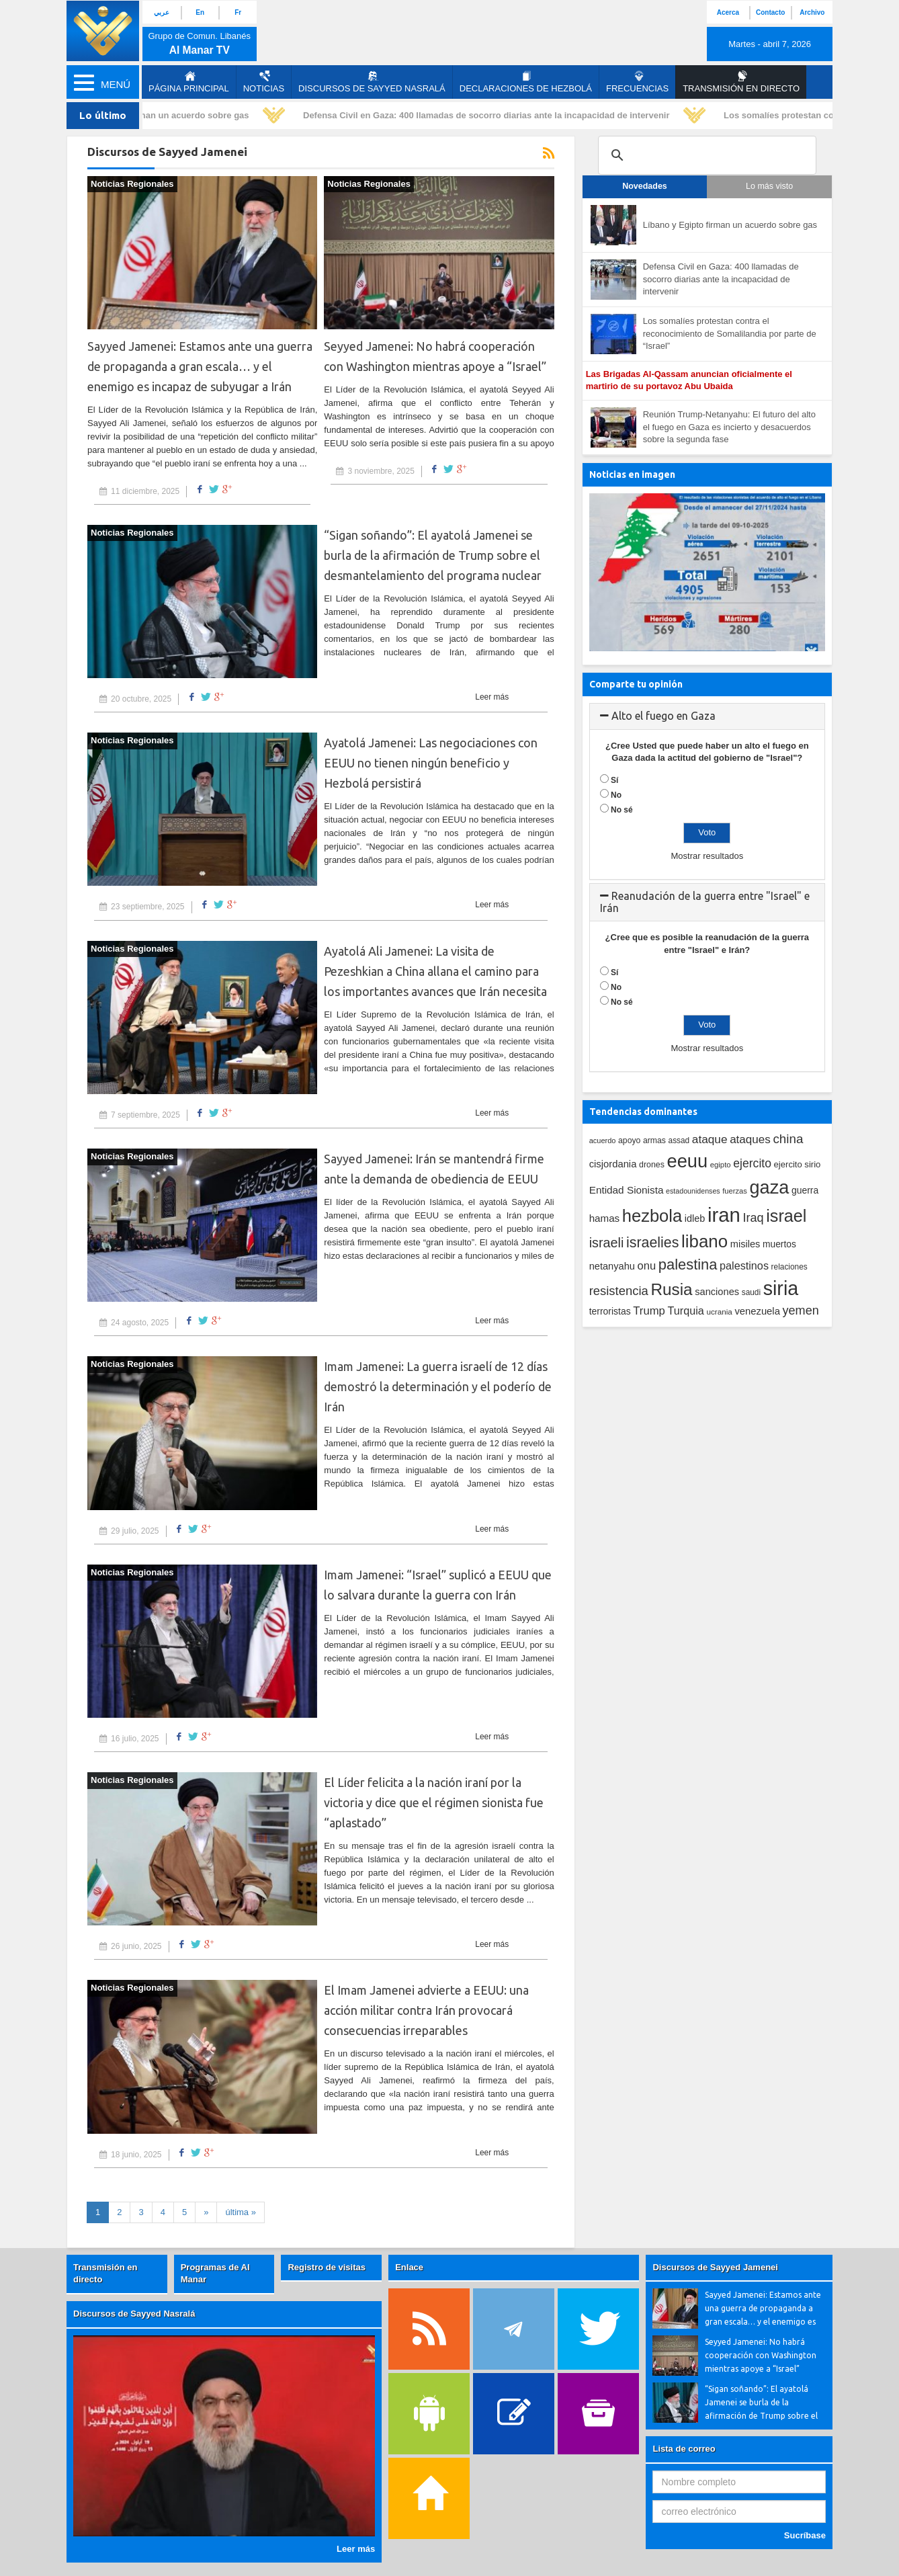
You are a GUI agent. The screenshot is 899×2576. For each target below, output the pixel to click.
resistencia (618, 1291)
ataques (750, 1139)
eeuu (687, 1161)
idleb (695, 1218)
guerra (804, 1190)
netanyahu (612, 1266)
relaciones (789, 1267)
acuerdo (602, 1140)
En (200, 12)
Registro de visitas (327, 2267)
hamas (604, 1218)
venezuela (756, 1311)
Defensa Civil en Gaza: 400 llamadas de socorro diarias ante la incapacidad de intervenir (493, 115)
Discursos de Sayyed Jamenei (714, 2267)
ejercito (752, 1163)
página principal (188, 82)
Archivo (812, 12)
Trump (649, 1310)
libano (704, 1241)
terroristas (610, 1311)
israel (786, 1215)
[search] (705, 155)
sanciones (717, 1291)
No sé (622, 810)
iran (724, 1215)
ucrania (719, 1311)
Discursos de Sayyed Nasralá (371, 82)
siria (780, 1288)
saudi (751, 1292)
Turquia (686, 1310)
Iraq (753, 1217)
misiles (745, 1244)
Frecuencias (637, 82)
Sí (614, 780)
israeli (606, 1242)
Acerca (728, 12)
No (616, 795)
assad (679, 1140)
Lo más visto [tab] (769, 186)
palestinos (744, 1265)
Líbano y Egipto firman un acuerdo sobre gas (162, 115)
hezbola (652, 1215)
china (788, 1139)
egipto (720, 1165)
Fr (237, 12)
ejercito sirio (797, 1164)
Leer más (492, 697)
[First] (240, 2213)
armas (654, 1140)
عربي (161, 12)
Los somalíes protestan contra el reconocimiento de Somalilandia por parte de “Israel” (729, 333)
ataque (710, 1139)
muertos (779, 1244)
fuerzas (734, 1191)
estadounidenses (693, 1191)
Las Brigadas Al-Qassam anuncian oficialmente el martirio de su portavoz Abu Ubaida (689, 380)
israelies (652, 1243)
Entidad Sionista (626, 1190)
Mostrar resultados (707, 856)
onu (647, 1265)
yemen (801, 1310)
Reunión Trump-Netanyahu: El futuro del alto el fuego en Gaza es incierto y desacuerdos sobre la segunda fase (729, 426)
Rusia (671, 1289)
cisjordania (613, 1164)
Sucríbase (805, 2535)
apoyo (629, 1140)
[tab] (707, 716)
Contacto (770, 12)
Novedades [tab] (644, 186)
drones (652, 1164)
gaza (769, 1187)
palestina (688, 1264)
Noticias (263, 82)
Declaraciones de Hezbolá (526, 82)
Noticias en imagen (632, 474)
